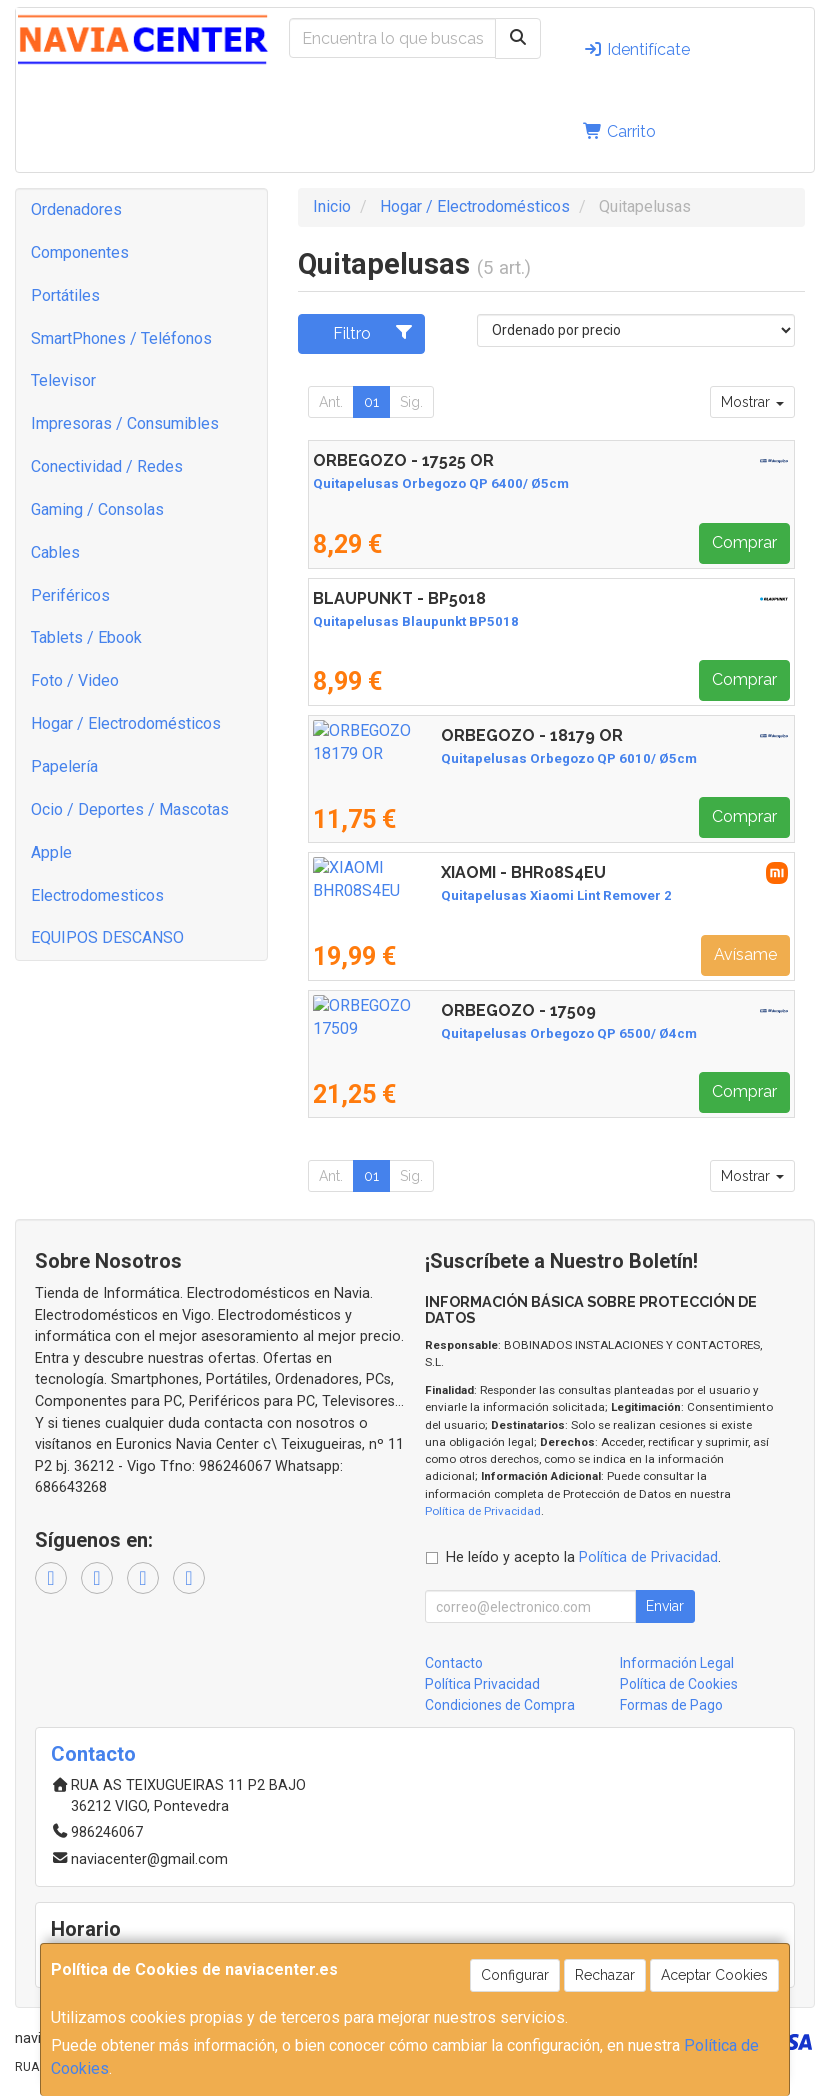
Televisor (63, 380)
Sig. (411, 402)
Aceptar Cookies (714, 1975)
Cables (55, 552)
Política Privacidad (482, 1684)
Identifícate (636, 49)
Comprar (744, 542)
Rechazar (605, 1975)
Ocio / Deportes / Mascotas (130, 809)
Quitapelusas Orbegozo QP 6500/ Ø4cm (441, 1033)
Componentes (80, 252)
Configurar (515, 1975)
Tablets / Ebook (86, 637)
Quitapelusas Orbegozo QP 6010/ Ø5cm (441, 758)
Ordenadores (76, 209)
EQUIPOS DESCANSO (107, 937)
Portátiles (65, 295)
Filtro (373, 333)
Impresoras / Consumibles (125, 423)
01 (371, 402)
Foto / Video (75, 680)
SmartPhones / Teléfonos (121, 338)
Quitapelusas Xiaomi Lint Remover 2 (428, 895)
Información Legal (677, 1663)
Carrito (619, 131)
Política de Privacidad (483, 1511)
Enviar (665, 1606)
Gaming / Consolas (97, 509)
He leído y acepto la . (583, 1557)
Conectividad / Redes (107, 466)
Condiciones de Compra (500, 1705)
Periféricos (70, 595)
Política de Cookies (679, 1684)
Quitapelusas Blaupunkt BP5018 (416, 621)
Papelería (64, 766)
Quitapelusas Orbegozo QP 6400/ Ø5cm (441, 483)
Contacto (454, 1663)
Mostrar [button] (752, 402)
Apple (51, 852)
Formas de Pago (671, 1705)
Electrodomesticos (97, 895)
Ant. (331, 402)
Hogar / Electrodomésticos (126, 723)
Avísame (745, 954)
